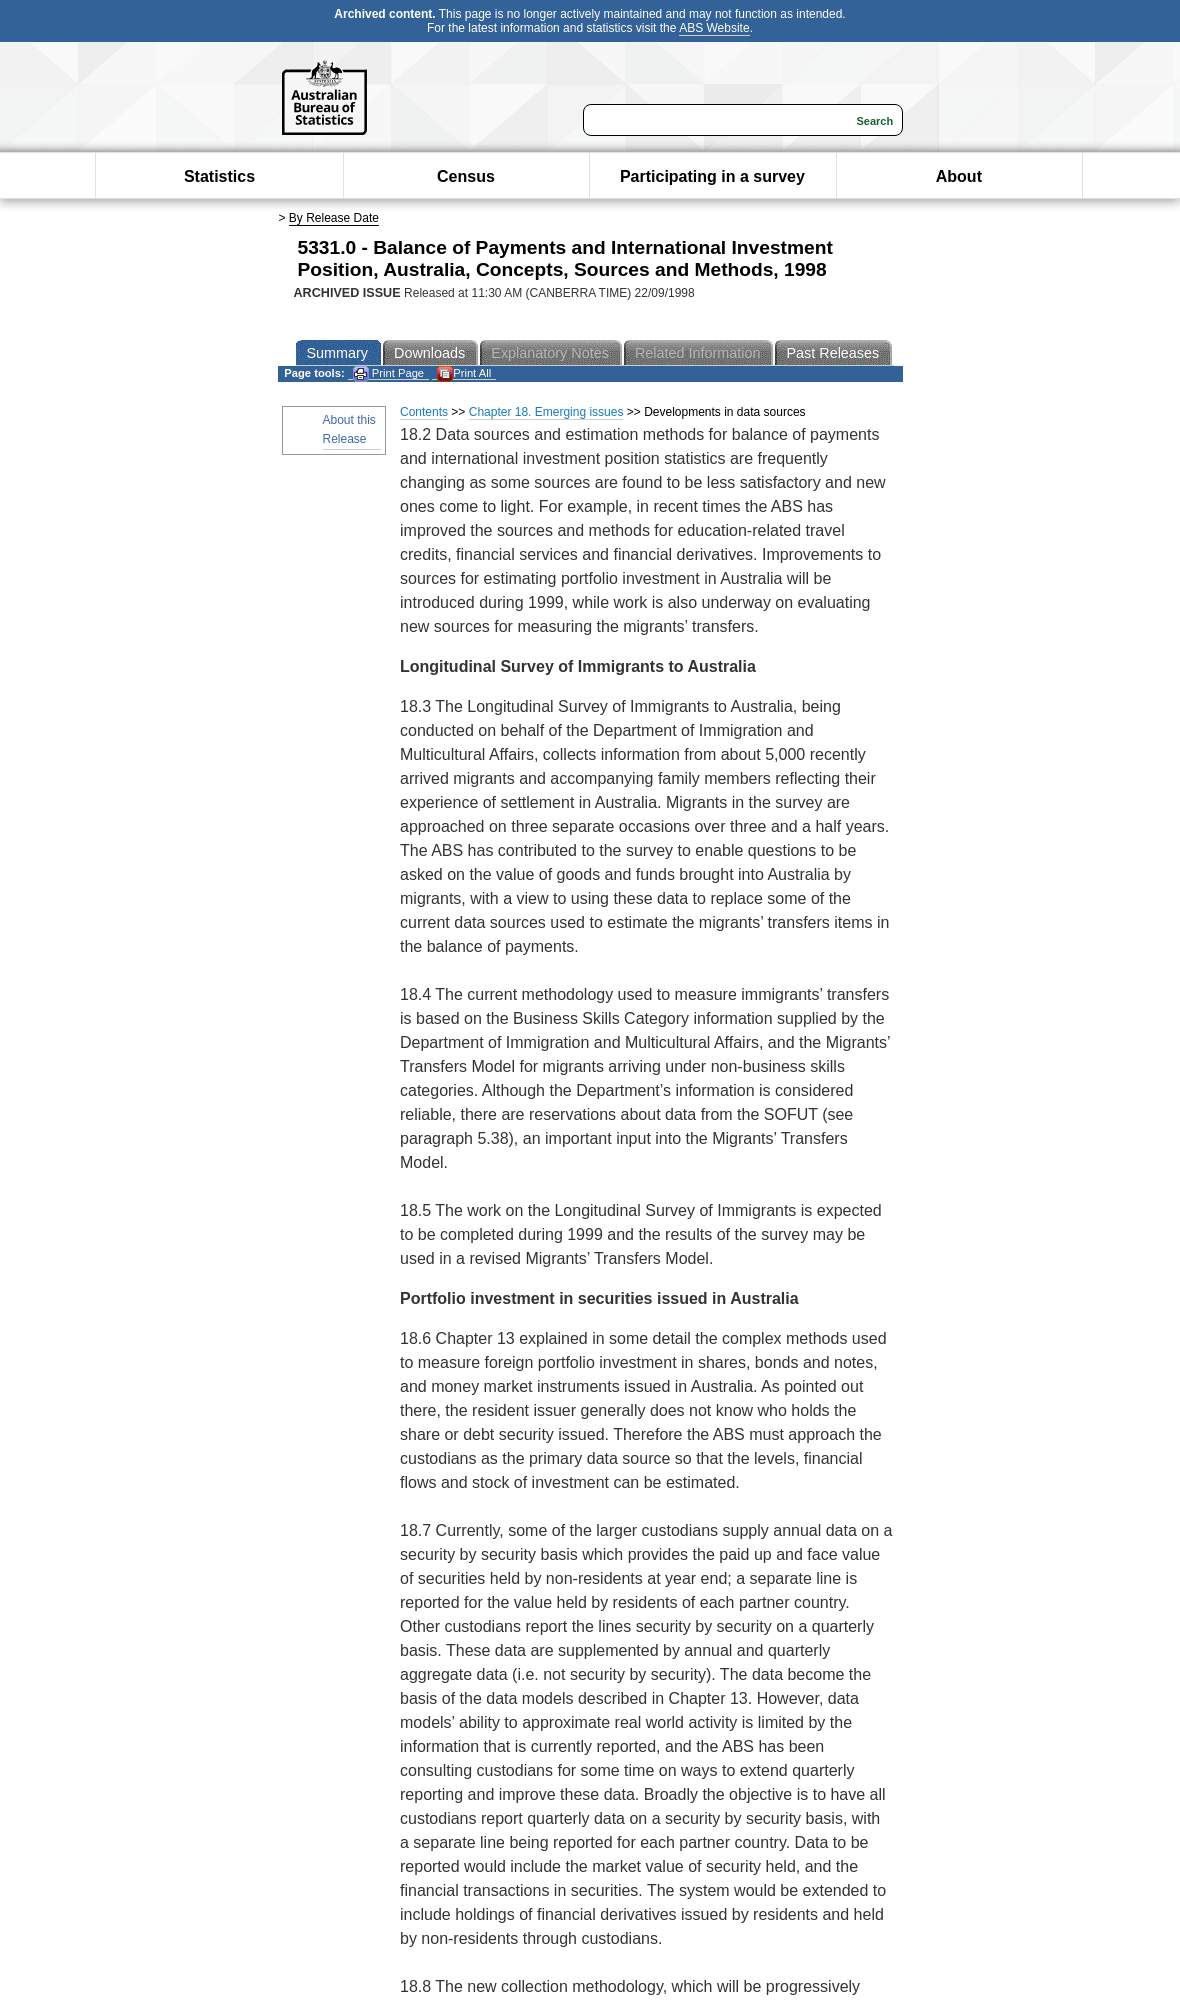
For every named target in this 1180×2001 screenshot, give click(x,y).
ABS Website (714, 28)
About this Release (349, 429)
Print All (464, 373)
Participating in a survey (712, 176)
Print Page (388, 373)
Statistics (219, 176)
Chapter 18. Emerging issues (546, 412)
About (959, 176)
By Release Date (334, 218)
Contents (424, 412)
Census (466, 176)
